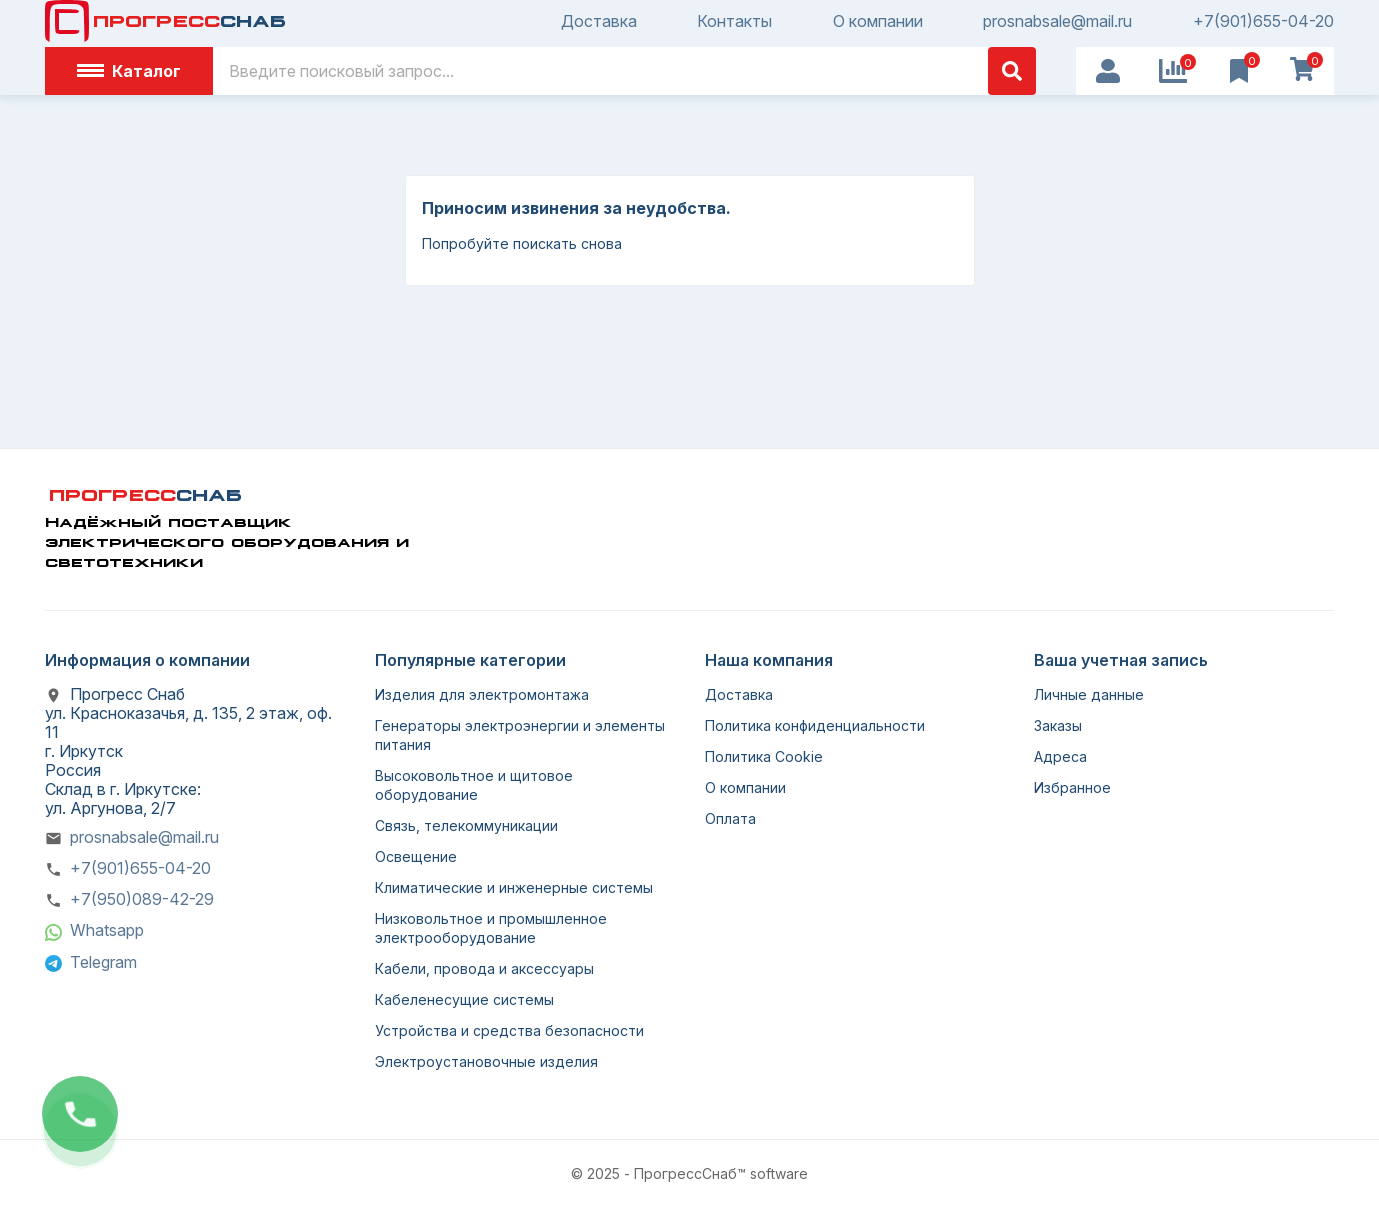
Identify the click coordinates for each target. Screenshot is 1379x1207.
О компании (878, 21)
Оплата (730, 818)
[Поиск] (624, 71)
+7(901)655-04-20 (1263, 21)
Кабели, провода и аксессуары (484, 968)
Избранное (1072, 787)
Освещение (416, 856)
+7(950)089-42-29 (142, 899)
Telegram (103, 962)
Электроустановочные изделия (486, 1061)
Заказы (1058, 725)
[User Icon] (1108, 71)
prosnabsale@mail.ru (1057, 21)
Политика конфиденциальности (815, 725)
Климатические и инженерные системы (514, 887)
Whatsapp (107, 930)
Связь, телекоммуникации (466, 825)
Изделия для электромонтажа (482, 694)
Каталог (129, 71)
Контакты (734, 21)
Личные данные (1089, 694)
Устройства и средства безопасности (509, 1030)
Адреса (1060, 756)
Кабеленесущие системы (464, 999)
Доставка (599, 21)
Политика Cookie (764, 756)
